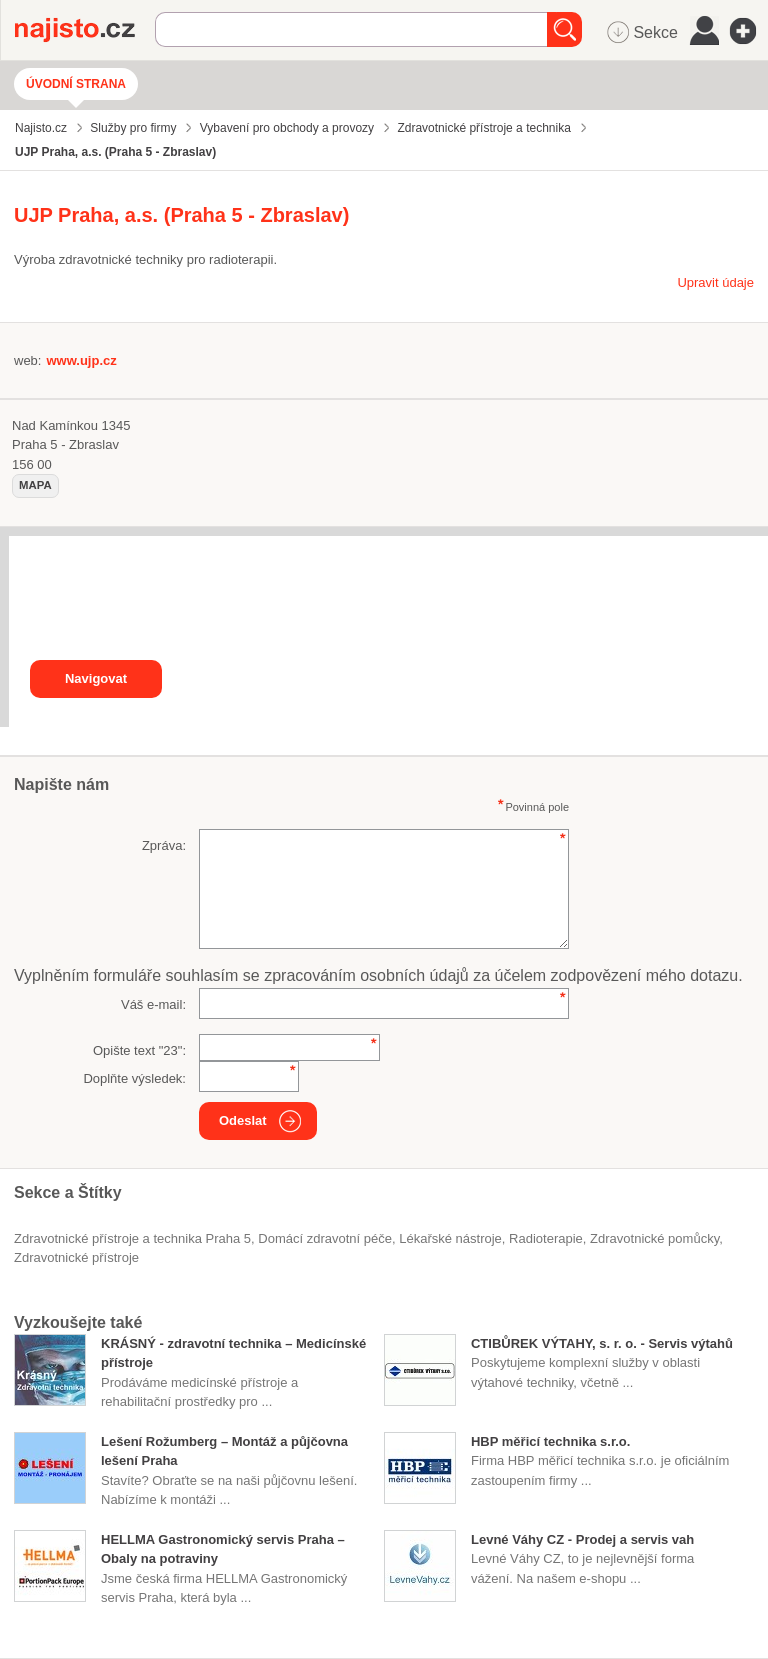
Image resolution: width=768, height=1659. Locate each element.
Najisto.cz (85, 30)
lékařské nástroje (450, 1238)
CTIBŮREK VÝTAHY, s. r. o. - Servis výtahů (602, 1343)
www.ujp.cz (81, 360)
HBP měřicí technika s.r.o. (550, 1441)
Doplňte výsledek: (134, 1078)
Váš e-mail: (153, 1004)
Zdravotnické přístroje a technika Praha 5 (132, 1238)
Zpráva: (164, 845)
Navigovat (96, 678)
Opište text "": (139, 1050)
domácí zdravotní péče (325, 1238)
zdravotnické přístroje (76, 1257)
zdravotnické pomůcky (654, 1238)
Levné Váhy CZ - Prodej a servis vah (582, 1539)
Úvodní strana (76, 84)
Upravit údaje (715, 282)
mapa (35, 485)
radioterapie (546, 1238)
